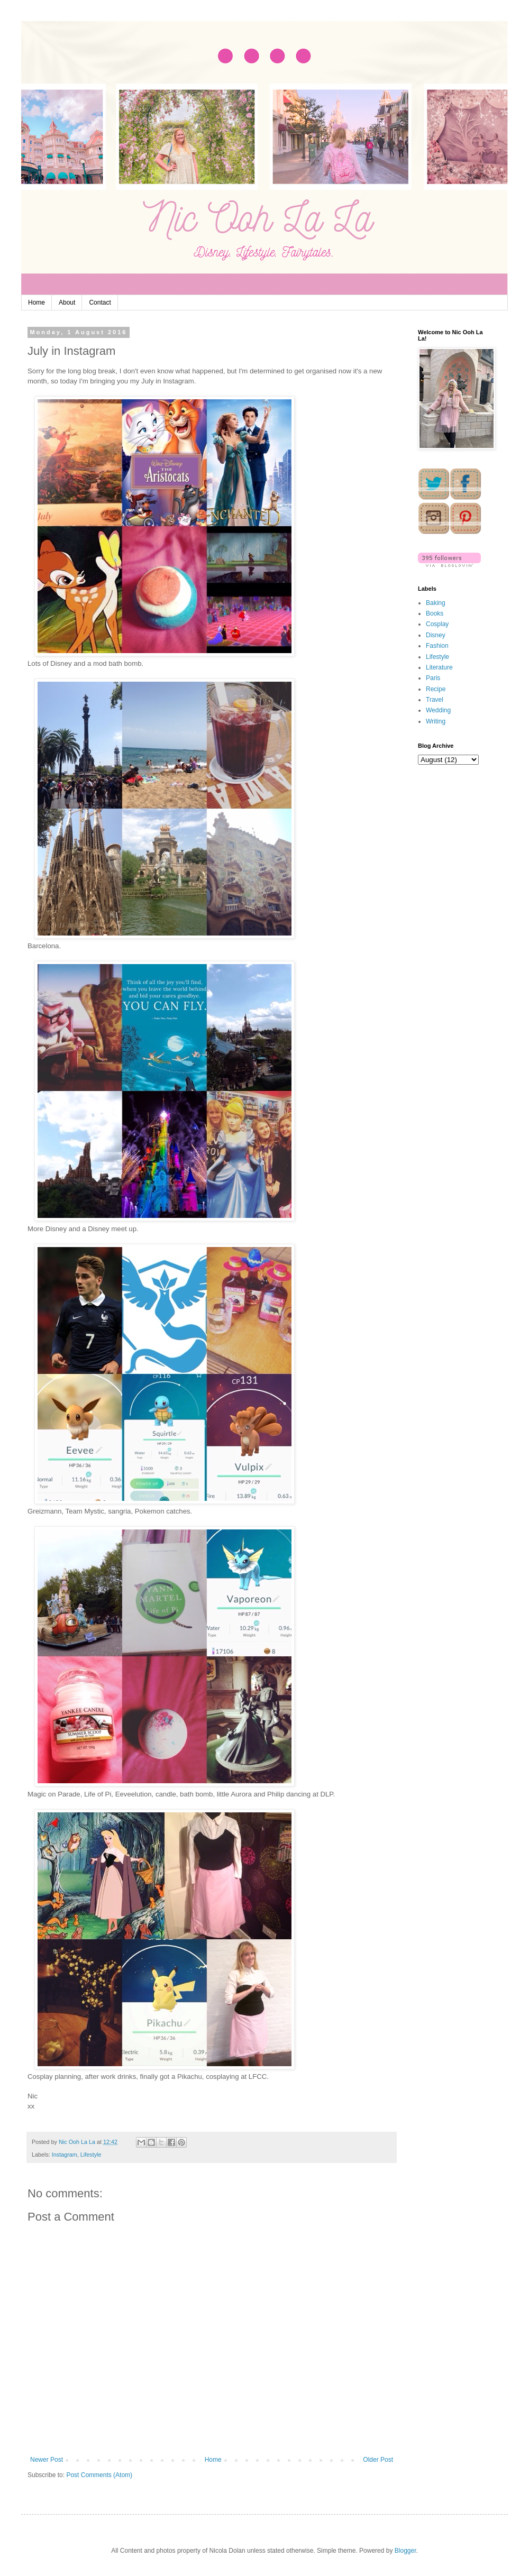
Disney (435, 635)
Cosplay (437, 624)
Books (434, 613)
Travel (434, 699)
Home (36, 302)
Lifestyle (91, 2154)
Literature (439, 667)
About (67, 302)
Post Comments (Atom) (99, 2475)
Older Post (378, 2459)
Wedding (438, 710)
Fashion (437, 645)
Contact (100, 302)
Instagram (64, 2154)
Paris (433, 678)
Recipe (435, 689)
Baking (435, 603)
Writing (435, 721)
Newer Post (46, 2459)
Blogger (405, 2550)
